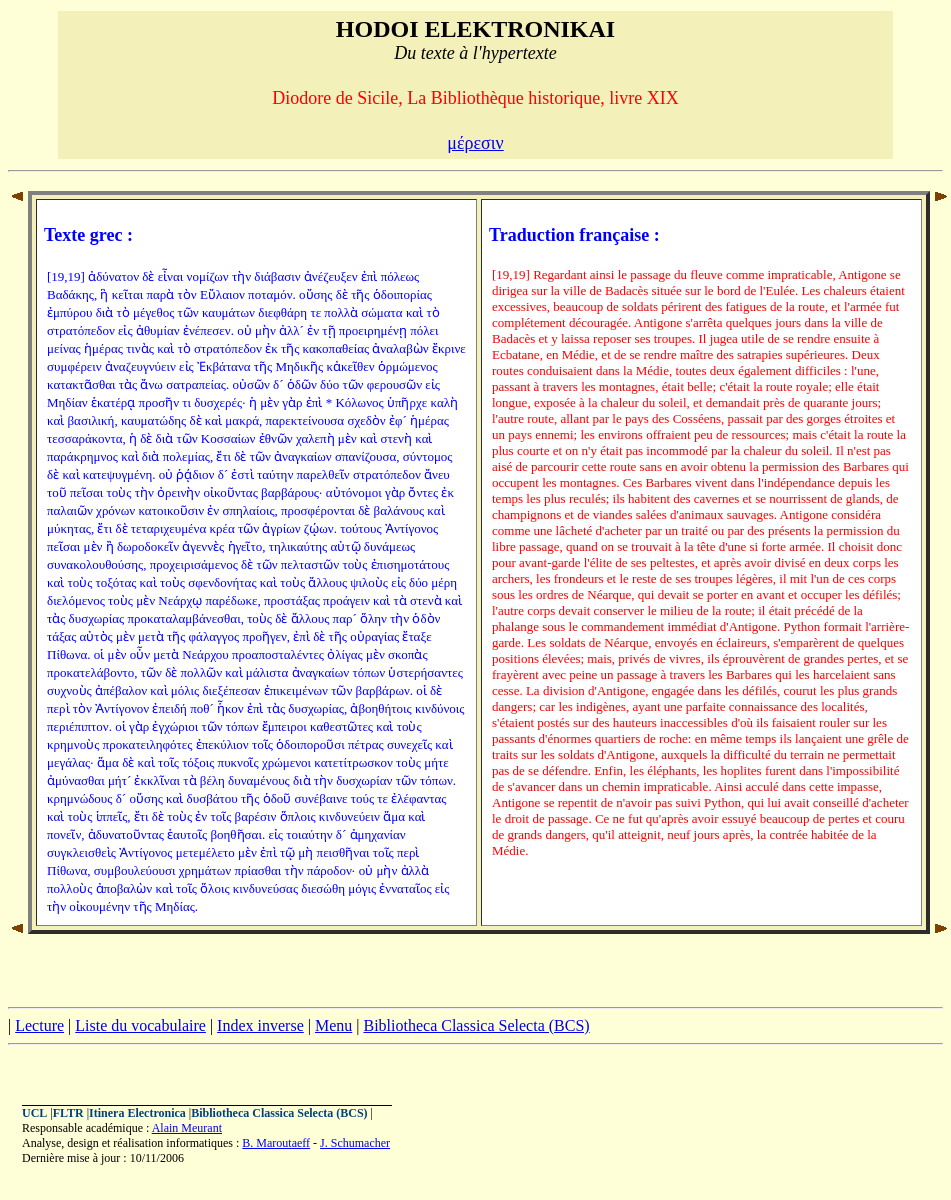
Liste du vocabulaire (140, 1025)
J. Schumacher (355, 1143)
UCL (34, 1113)
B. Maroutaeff (276, 1143)
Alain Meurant (187, 1128)
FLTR (68, 1113)
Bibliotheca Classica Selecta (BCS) (476, 1025)
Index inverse (260, 1025)
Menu (333, 1025)
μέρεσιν (475, 143)
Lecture (39, 1025)
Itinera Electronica (137, 1113)
